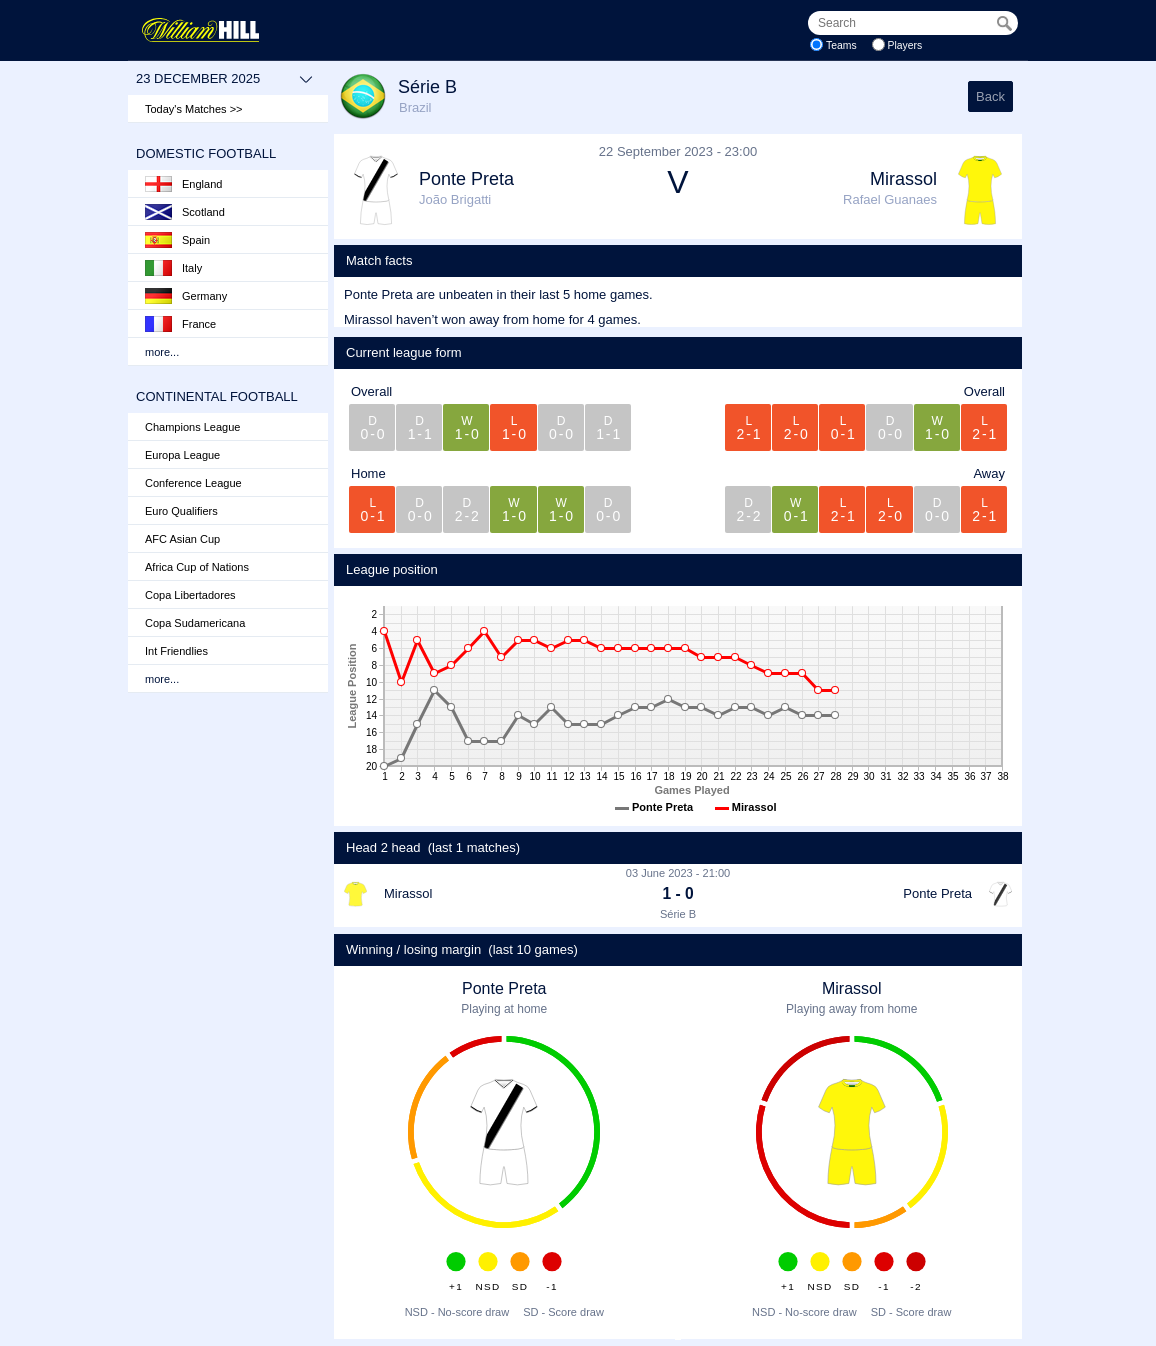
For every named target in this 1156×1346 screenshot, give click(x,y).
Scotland (185, 212)
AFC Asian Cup (182, 539)
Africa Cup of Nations (197, 567)
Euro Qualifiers (181, 511)
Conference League (193, 483)
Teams (841, 45)
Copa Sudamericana (195, 623)
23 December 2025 (224, 79)
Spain (177, 240)
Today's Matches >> (194, 109)
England (183, 184)
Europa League (182, 455)
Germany (186, 296)
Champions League (192, 427)
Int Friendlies (176, 651)
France (180, 324)
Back (990, 96)
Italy (173, 268)
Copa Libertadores (190, 595)
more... (162, 352)
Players (905, 45)
